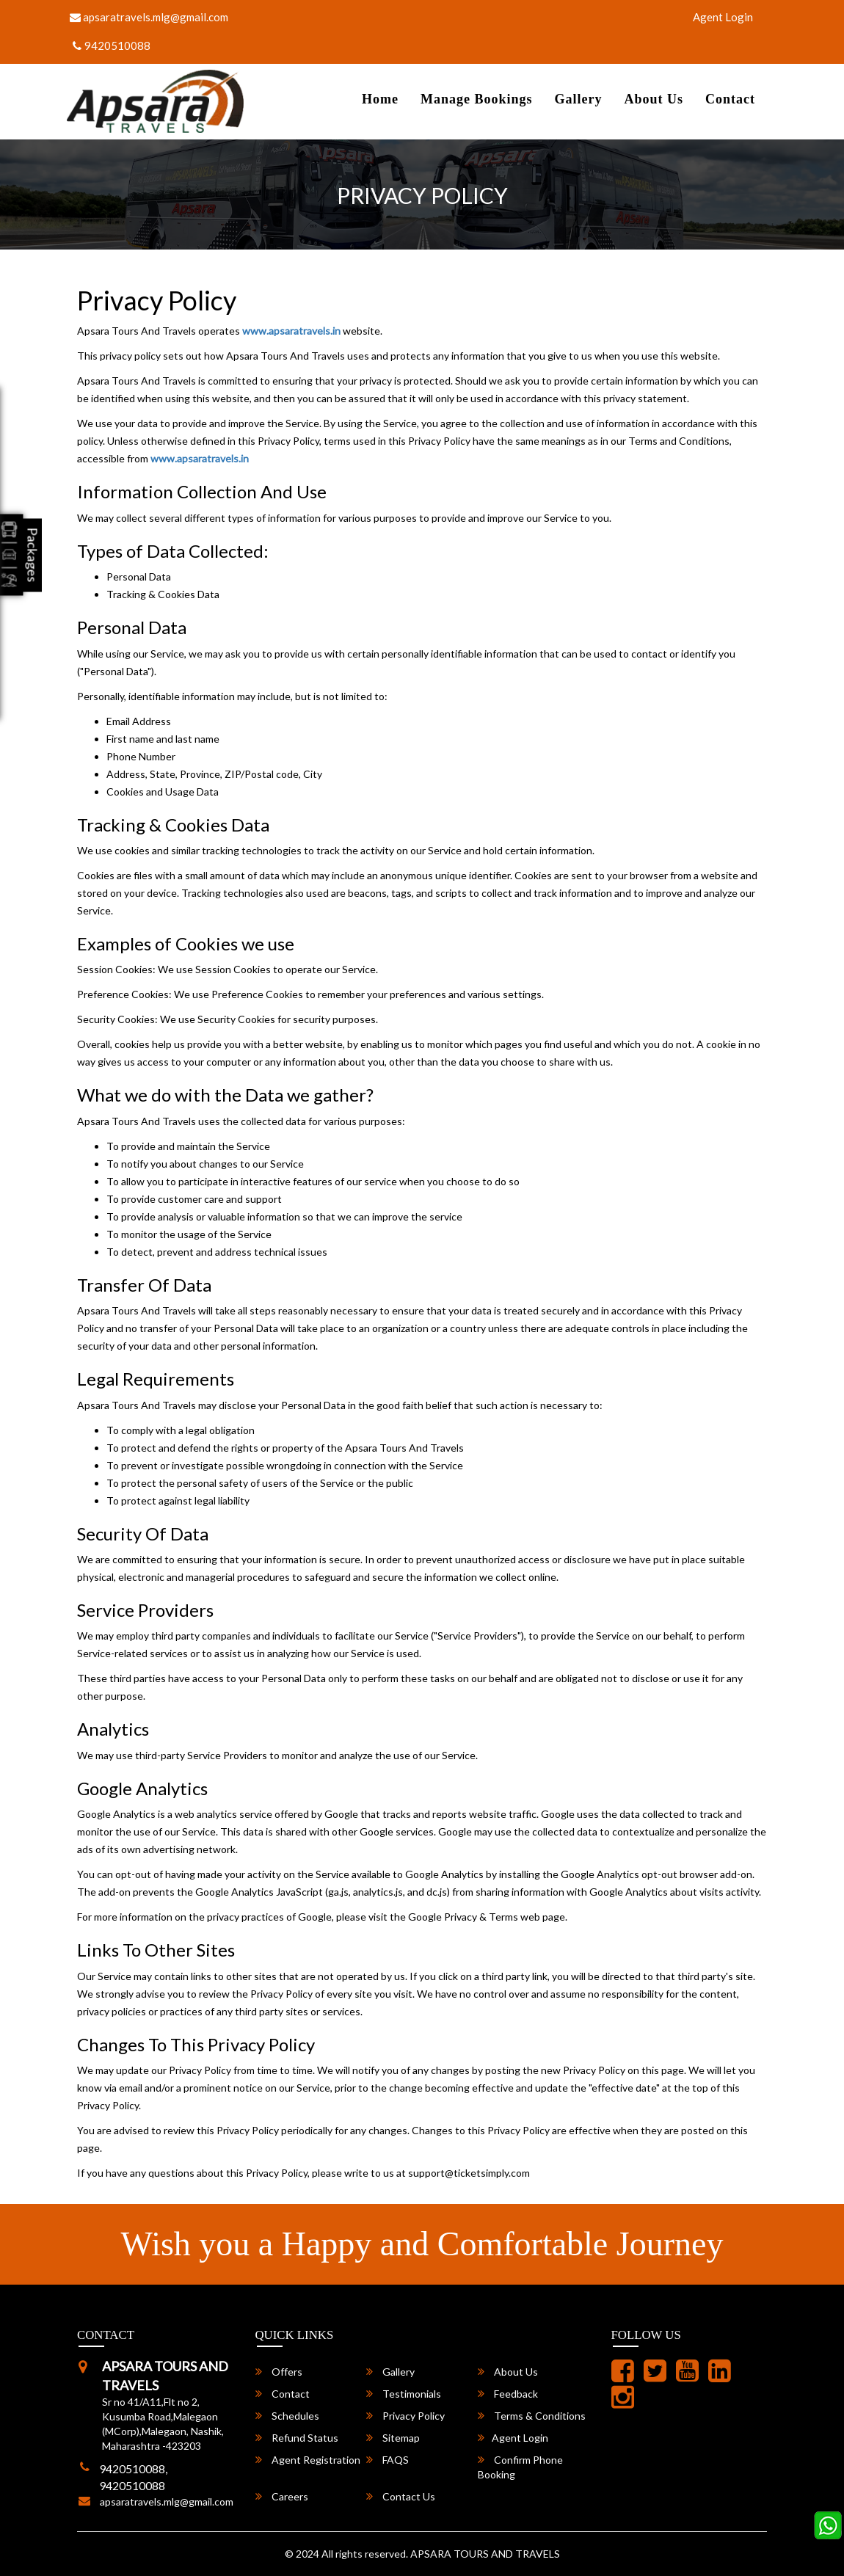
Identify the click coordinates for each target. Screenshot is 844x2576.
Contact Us (400, 2496)
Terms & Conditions (532, 2415)
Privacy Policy (405, 2415)
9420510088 (111, 45)
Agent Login (723, 16)
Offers (278, 2371)
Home (380, 99)
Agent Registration (307, 2459)
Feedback (508, 2393)
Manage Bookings (477, 99)
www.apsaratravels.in (291, 330)
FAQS (387, 2459)
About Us (653, 99)
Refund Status (296, 2437)
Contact (730, 99)
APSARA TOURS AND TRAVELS (485, 2553)
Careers (281, 2496)
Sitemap (393, 2437)
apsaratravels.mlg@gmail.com (149, 16)
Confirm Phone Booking (520, 2467)
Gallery (578, 99)
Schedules (287, 2415)
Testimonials (403, 2393)
